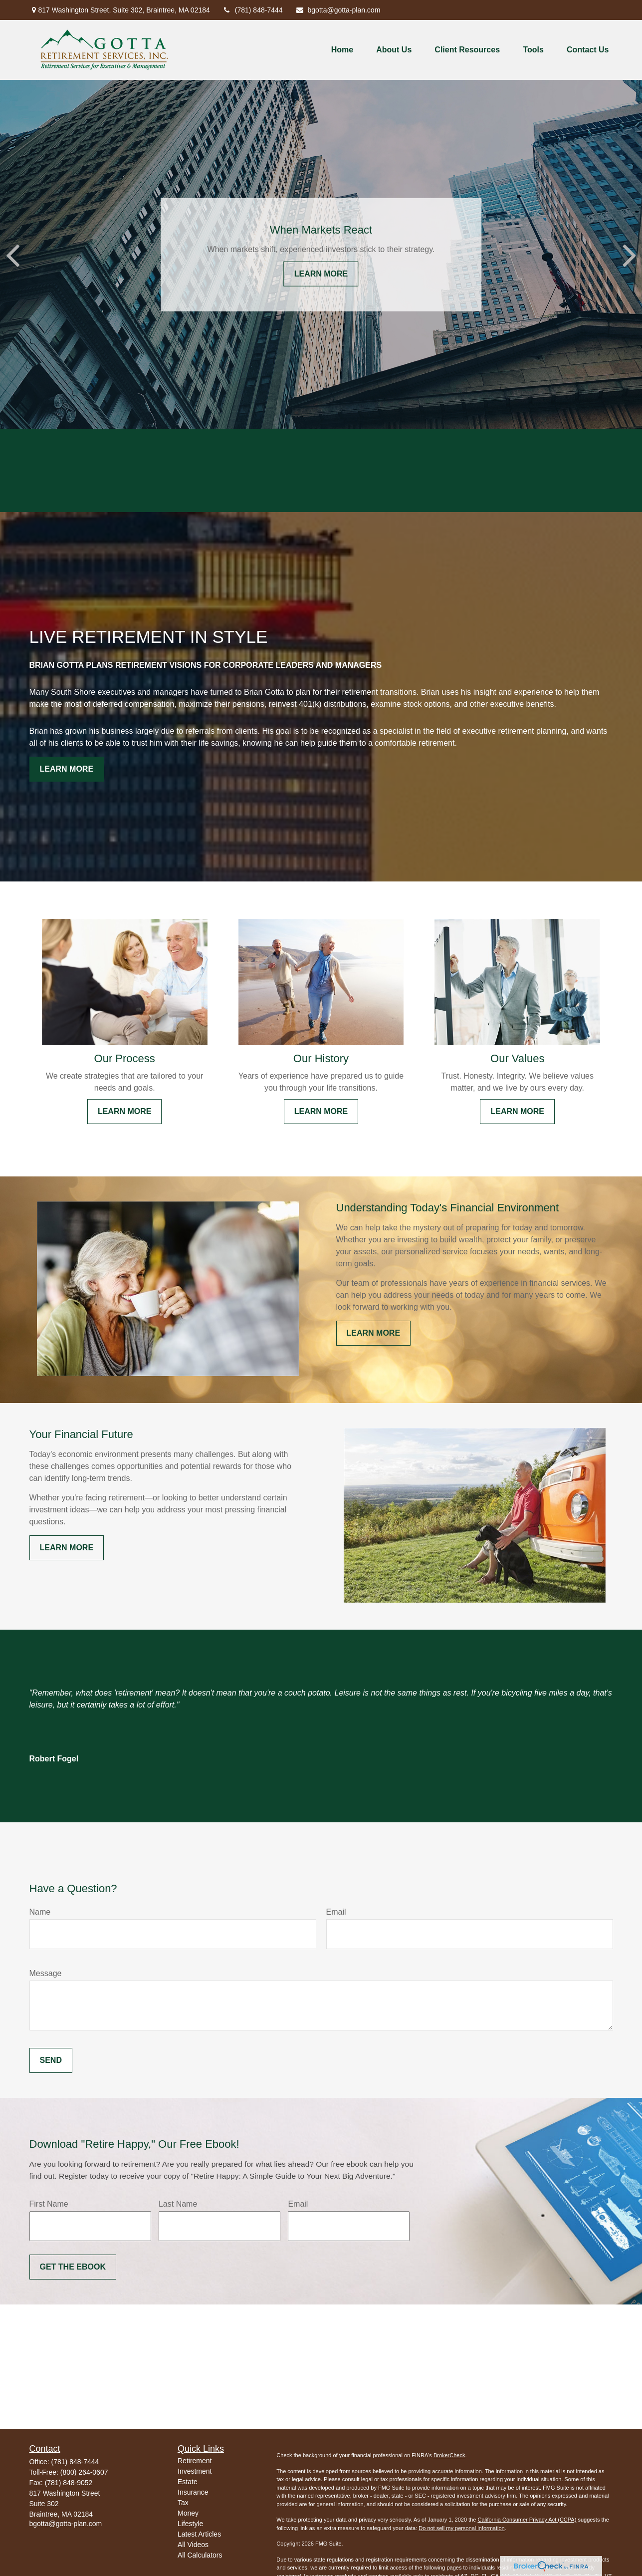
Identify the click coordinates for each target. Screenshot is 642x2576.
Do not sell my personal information (461, 2528)
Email (336, 1912)
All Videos (193, 2545)
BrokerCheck (449, 2455)
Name (40, 1912)
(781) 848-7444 (252, 10)
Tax (183, 2503)
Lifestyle (190, 2524)
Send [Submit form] (51, 2060)
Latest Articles (199, 2534)
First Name (48, 2204)
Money (188, 2513)
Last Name (178, 2204)
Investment (195, 2471)
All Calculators (200, 2555)
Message (45, 1973)
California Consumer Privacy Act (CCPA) (526, 2520)
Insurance (193, 2492)
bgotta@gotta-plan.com (338, 10)
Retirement (195, 2461)
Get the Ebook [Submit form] (73, 2267)
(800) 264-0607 (84, 2472)
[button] (342, 50)
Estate (188, 2482)
